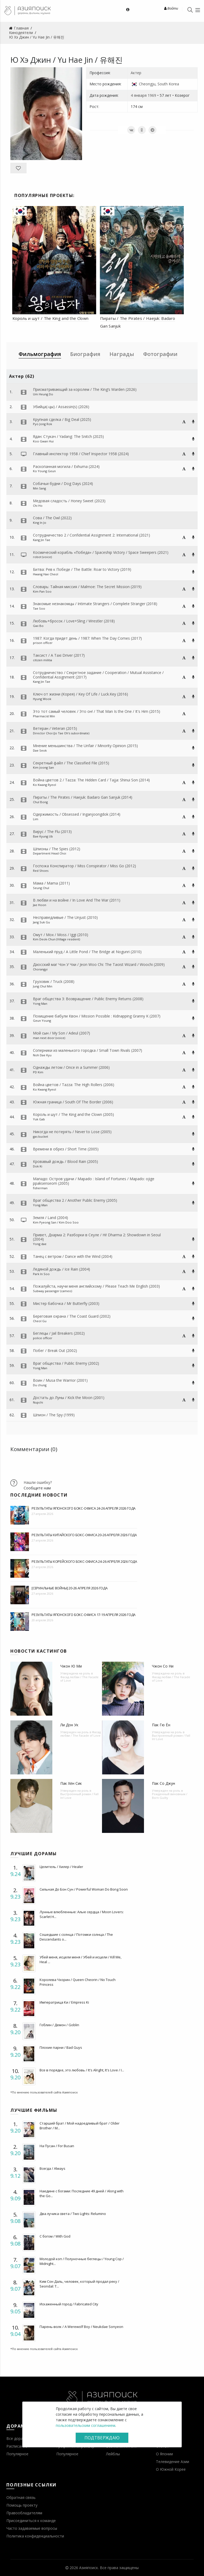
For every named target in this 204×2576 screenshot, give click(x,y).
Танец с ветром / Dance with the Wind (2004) (72, 1256)
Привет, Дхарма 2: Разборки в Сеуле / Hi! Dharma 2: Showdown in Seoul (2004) (97, 1237)
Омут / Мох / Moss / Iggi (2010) (60, 934)
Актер (136, 72)
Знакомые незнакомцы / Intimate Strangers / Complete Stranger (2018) (95, 603)
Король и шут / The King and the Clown (50, 318)
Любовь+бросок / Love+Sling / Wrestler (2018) (74, 620)
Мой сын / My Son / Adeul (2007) (61, 1033)
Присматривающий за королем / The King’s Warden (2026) (85, 389)
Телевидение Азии (172, 2461)
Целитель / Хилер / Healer (61, 1866)
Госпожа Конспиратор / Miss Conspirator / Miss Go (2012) (84, 865)
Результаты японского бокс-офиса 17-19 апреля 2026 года (83, 1614)
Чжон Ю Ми (71, 1666)
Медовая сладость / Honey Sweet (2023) (69, 500)
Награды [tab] (121, 354)
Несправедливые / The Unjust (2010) (65, 917)
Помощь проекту (21, 2505)
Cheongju (147, 83)
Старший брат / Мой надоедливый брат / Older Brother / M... (80, 2125)
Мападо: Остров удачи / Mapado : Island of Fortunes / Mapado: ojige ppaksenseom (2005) (93, 1181)
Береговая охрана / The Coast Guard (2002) (71, 1316)
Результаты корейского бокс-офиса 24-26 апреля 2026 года (84, 1561)
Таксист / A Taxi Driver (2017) (59, 655)
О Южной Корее (171, 2469)
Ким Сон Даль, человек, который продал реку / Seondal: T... (79, 2284)
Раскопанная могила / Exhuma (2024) (66, 466)
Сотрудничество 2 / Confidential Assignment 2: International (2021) (91, 535)
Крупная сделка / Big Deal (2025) (62, 419)
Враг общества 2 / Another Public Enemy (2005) (75, 1200)
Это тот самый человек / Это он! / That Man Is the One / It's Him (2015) (96, 711)
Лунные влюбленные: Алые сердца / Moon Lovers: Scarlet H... (82, 1914)
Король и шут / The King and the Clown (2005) (73, 1114)
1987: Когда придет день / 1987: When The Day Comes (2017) (87, 638)
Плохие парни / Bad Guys (61, 2047)
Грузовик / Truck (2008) (53, 981)
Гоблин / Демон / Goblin (59, 2024)
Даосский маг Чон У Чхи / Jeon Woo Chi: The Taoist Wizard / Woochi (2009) (99, 964)
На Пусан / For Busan (57, 2145)
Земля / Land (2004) (50, 1217)
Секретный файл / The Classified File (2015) (71, 762)
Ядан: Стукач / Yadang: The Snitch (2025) (68, 436)
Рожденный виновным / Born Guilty (169, 1795)
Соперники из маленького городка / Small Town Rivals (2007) (87, 1050)
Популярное (17, 2453)
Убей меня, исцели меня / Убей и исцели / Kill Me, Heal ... (80, 1959)
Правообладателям (24, 2512)
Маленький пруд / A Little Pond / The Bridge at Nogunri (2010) (87, 951)
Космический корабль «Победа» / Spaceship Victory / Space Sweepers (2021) (100, 552)
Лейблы (113, 2453)
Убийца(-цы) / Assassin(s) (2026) (61, 406)
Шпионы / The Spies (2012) (56, 848)
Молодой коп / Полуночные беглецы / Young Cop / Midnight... (82, 2261)
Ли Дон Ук (69, 1724)
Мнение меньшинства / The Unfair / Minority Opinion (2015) (85, 745)
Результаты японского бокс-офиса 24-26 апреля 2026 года (83, 1508)
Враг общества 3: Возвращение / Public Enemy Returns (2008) (88, 998)
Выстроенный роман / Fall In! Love (171, 1737)
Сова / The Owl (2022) (52, 517)
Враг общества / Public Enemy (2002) (66, 1363)
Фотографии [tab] (160, 354)
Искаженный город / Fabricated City (69, 2304)
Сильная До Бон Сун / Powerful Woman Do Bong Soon (84, 1889)
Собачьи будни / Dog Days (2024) (63, 483)
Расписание (16, 2446)
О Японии (164, 2453)
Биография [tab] (85, 354)
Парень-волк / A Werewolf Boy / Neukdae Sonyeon (81, 2326)
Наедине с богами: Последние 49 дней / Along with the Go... (82, 2193)
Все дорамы (17, 2438)
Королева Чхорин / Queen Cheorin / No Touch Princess (78, 1982)
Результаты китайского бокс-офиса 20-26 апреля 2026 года (84, 1534)
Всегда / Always (52, 2168)
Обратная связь (21, 2497)
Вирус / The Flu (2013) (52, 831)
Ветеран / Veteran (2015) (55, 728)
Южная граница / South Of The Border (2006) (73, 1101)
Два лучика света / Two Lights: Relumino (73, 2213)
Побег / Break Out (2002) (55, 1350)
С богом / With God (55, 2236)
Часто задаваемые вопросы (31, 2528)
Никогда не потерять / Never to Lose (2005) (72, 1131)
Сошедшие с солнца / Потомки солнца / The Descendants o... (76, 1937)
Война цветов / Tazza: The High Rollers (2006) (73, 1084)
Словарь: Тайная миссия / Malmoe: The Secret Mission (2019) (87, 586)
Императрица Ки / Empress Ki (64, 2002)
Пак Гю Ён (161, 1724)
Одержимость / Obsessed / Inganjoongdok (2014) (76, 814)
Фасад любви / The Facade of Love (79, 1678)
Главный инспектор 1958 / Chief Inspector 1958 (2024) (81, 453)
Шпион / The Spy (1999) (54, 1414)
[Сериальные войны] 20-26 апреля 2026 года (70, 1588)
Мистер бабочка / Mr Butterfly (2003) (66, 1303)
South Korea (168, 83)
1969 (152, 95)
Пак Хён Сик (71, 1783)
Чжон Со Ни (162, 1666)
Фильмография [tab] (40, 354)
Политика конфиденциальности (35, 2536)
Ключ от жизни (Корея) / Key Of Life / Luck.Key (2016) (80, 694)
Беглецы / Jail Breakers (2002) (59, 1333)
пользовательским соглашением (85, 2425)
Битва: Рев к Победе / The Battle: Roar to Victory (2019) (82, 569)
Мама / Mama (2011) (51, 883)
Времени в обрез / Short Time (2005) (66, 1148)
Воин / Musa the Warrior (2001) (60, 1380)
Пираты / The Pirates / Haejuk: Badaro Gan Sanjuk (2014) (82, 797)
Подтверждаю (102, 2438)
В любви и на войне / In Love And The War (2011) (76, 900)
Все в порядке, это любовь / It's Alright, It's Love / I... (82, 2070)
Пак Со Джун (163, 1783)
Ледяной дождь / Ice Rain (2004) (61, 1269)
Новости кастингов (38, 1651)
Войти (171, 8)
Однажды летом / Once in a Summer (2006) (71, 1067)
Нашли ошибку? (38, 1482)
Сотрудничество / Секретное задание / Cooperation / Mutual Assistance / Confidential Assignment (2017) (98, 675)
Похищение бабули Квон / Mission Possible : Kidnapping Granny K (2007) (96, 1016)
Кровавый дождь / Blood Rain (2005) (65, 1161)
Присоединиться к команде (31, 2520)
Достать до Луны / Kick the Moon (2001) (68, 1397)
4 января (139, 95)
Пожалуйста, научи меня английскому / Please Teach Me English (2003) (96, 1286)
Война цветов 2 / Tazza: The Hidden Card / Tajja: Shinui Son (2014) (91, 779)
